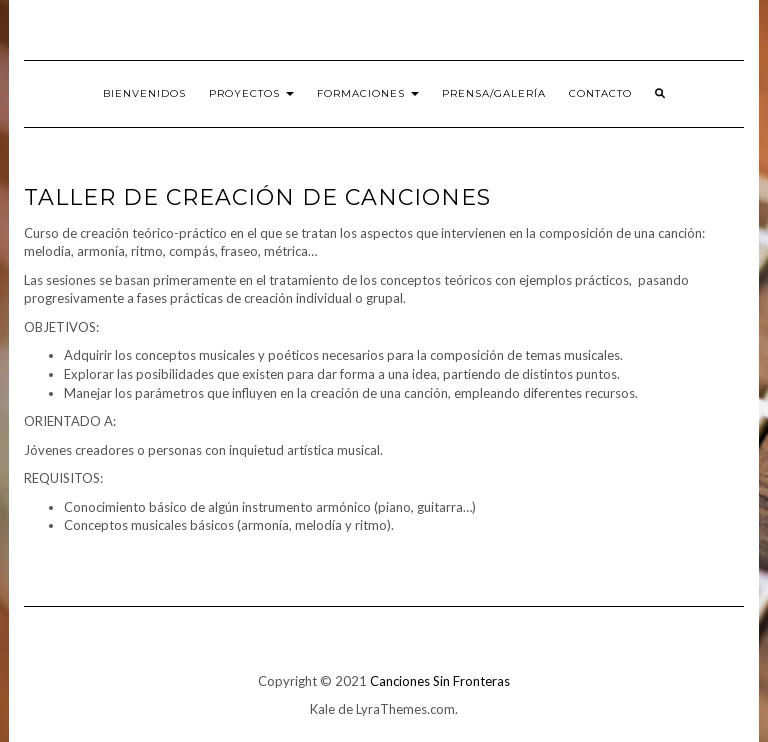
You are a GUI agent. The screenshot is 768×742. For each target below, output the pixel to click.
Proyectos (251, 93)
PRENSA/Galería (494, 93)
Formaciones (368, 93)
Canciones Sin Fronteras (440, 681)
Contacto (600, 93)
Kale (322, 709)
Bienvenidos (144, 93)
